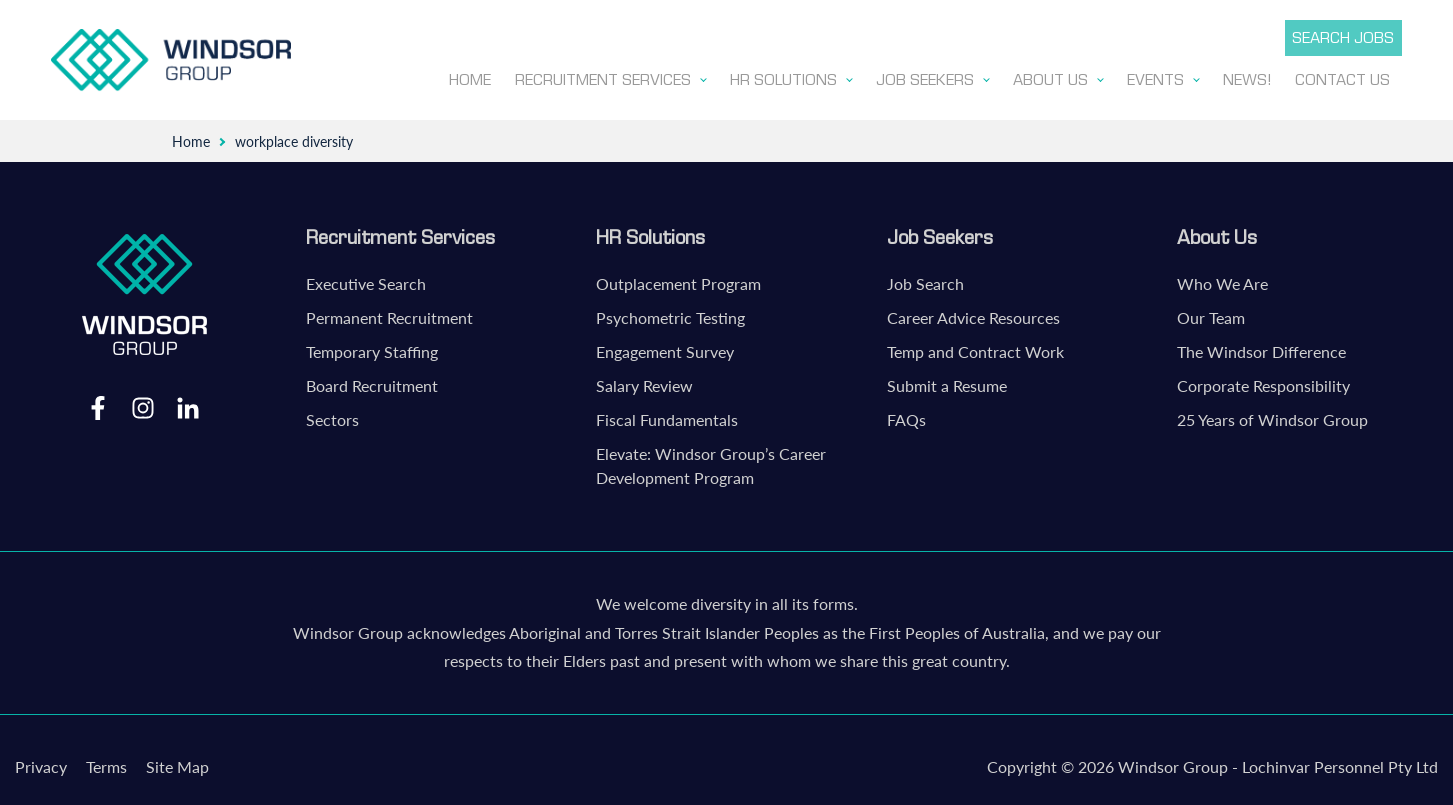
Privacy (41, 762)
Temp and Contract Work (975, 347)
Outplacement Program (678, 279)
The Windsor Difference (1261, 347)
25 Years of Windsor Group (1272, 415)
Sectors (332, 415)
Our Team (1211, 313)
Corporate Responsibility (1263, 381)
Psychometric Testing (670, 313)
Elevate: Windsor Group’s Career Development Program (711, 461)
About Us (1217, 233)
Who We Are (1222, 279)
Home (191, 137)
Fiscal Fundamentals (667, 415)
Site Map (177, 762)
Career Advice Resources (973, 313)
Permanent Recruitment (389, 313)
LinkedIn (188, 403)
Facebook (98, 403)
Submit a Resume (947, 381)
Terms (106, 762)
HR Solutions (650, 233)
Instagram (143, 403)
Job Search (925, 279)
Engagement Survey (665, 347)
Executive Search (366, 279)
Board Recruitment (372, 381)
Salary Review (644, 381)
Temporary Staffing (372, 347)
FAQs (906, 415)
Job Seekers (940, 233)
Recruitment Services (400, 233)
